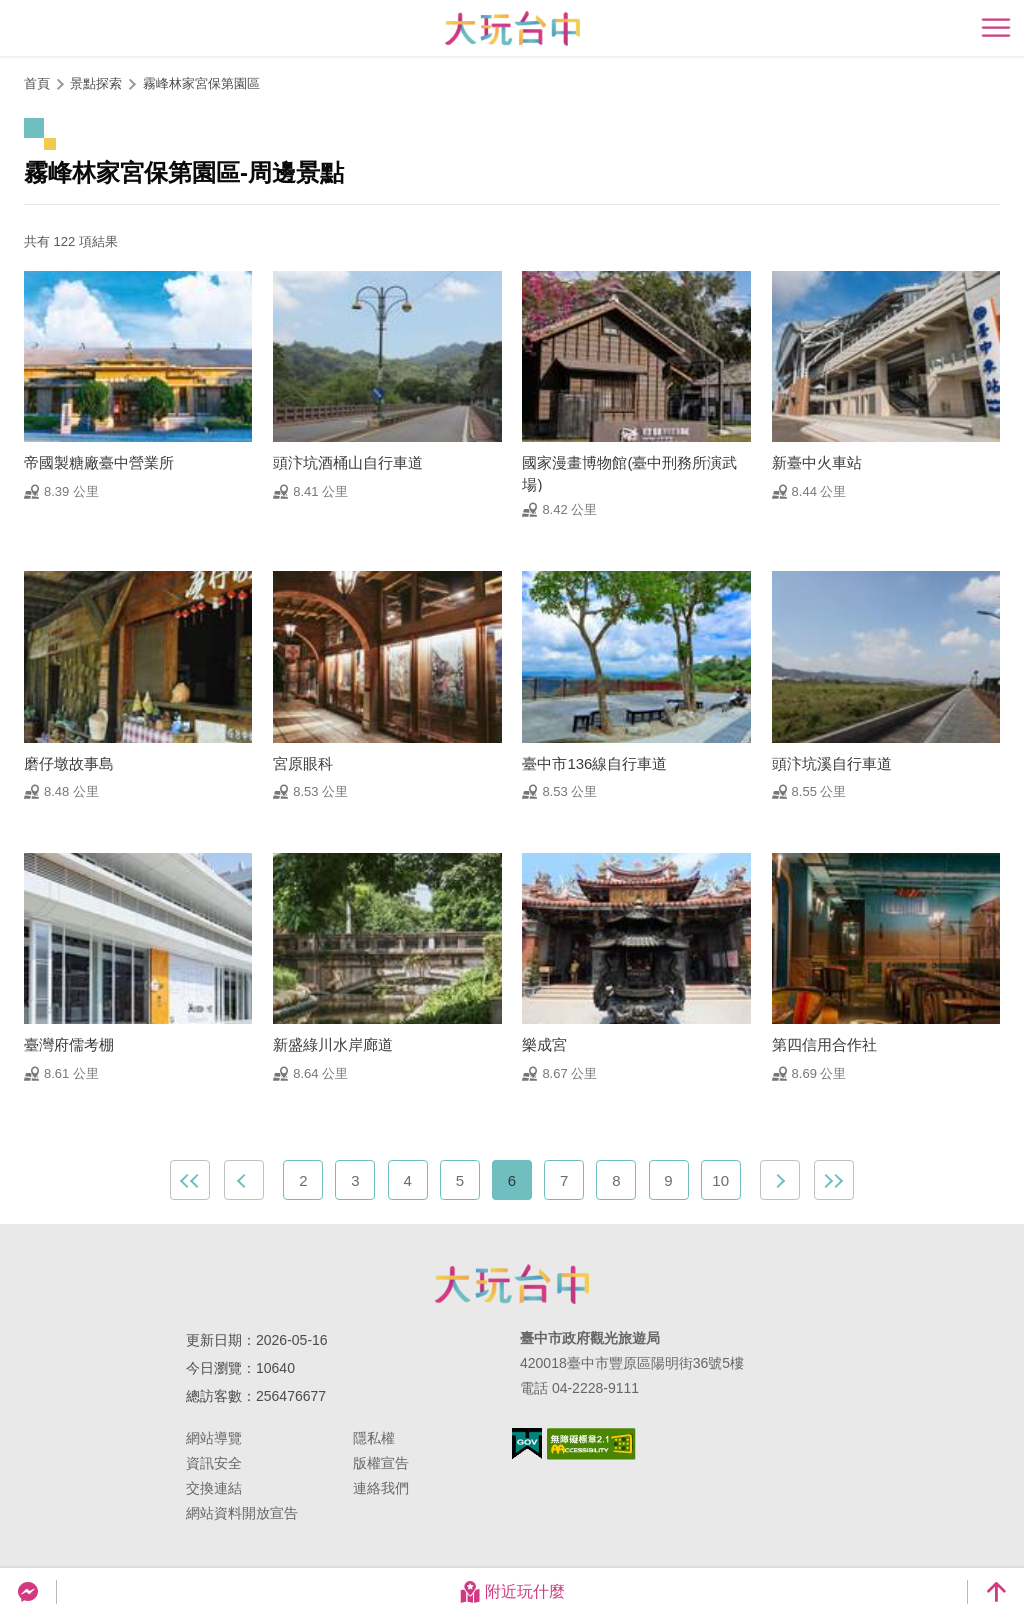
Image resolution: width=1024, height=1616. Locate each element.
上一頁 (244, 1180)
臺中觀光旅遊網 (512, 28)
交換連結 (214, 1488)
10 (720, 1180)
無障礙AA (591, 1444)
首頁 (37, 83)
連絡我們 (381, 1488)
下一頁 (780, 1180)
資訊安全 (214, 1463)
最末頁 (834, 1180)
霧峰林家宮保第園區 (201, 83)
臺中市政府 (512, 1284)
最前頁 (190, 1180)
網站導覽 (214, 1438)
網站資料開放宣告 (242, 1513)
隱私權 (374, 1438)
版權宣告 (381, 1463)
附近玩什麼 (512, 1592)
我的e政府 (527, 1443)
